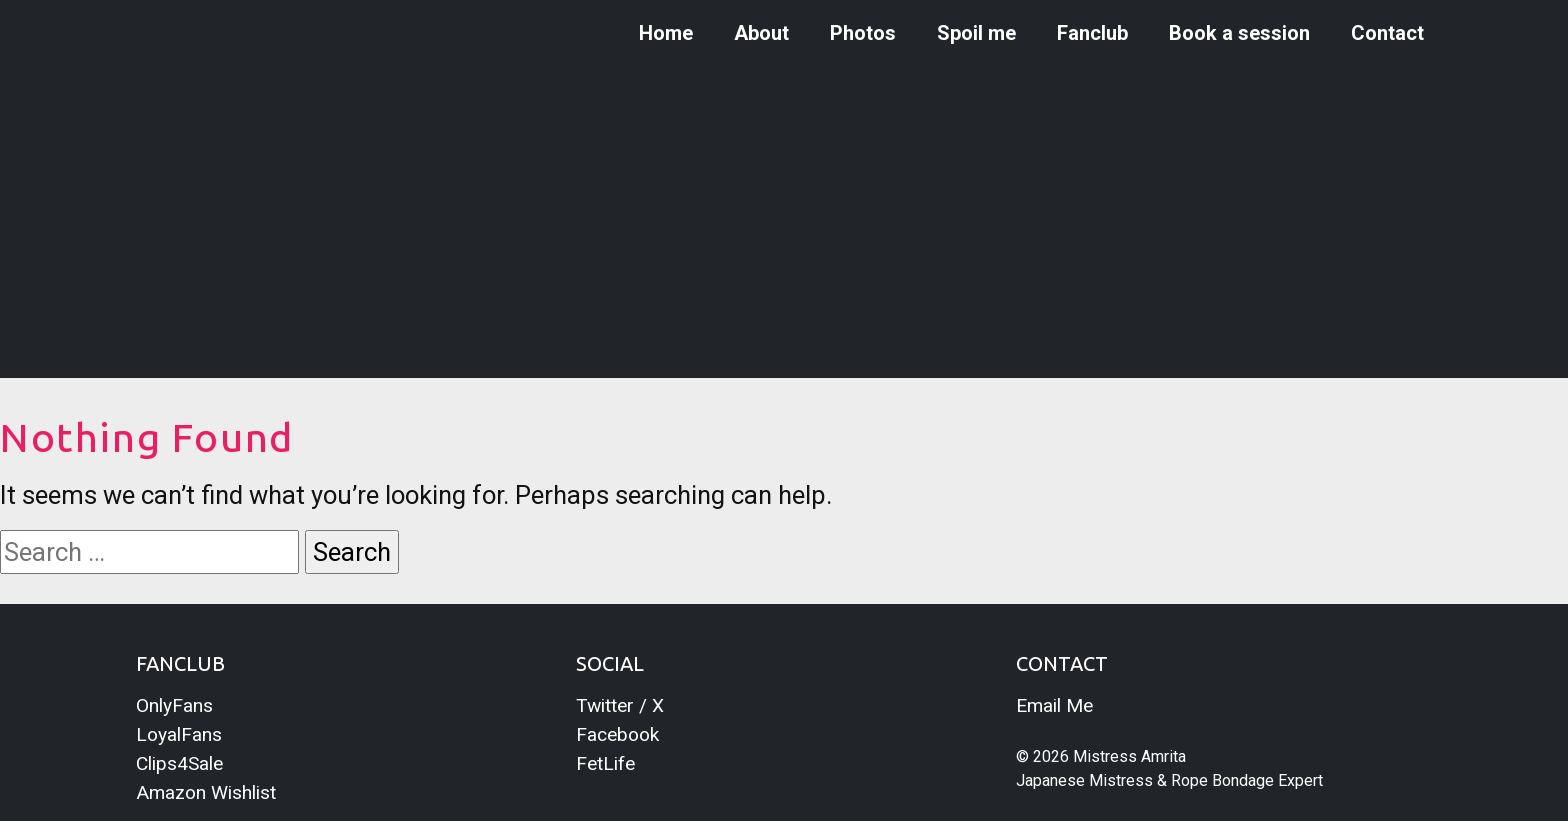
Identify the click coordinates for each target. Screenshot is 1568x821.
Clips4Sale (179, 763)
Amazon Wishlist (206, 792)
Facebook (617, 734)
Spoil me (976, 33)
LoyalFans (179, 734)
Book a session (1239, 33)
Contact (1387, 33)
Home (666, 33)
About (761, 33)
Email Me (1054, 705)
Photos (863, 33)
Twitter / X (620, 705)
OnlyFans (174, 705)
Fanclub (1092, 33)
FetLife (605, 763)
